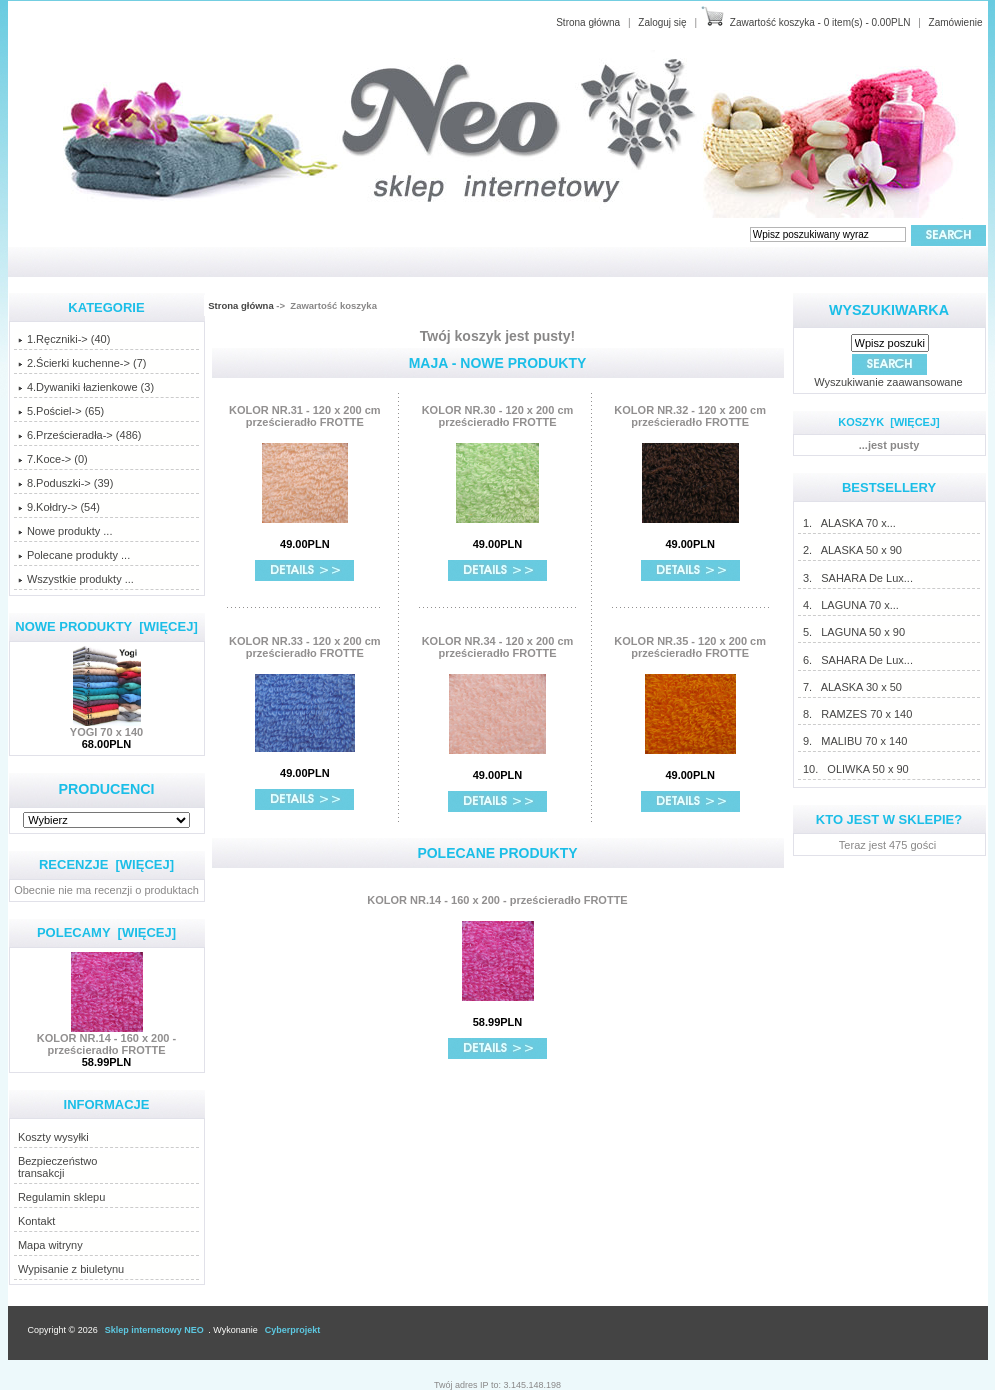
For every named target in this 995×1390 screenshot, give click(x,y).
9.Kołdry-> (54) (59, 507)
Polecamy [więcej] (106, 932)
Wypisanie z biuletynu (71, 1269)
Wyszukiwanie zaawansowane (888, 382)
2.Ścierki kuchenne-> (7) (82, 363)
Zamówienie (956, 22)
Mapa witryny (50, 1245)
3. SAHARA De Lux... (857, 578)
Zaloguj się (662, 22)
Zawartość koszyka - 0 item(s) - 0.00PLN (820, 22)
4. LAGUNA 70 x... (850, 605)
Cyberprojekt (293, 1330)
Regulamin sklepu (61, 1197)
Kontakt (36, 1221)
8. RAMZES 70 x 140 (857, 714)
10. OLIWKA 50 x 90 (855, 769)
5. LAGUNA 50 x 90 (853, 632)
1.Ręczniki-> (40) (64, 339)
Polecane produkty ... (74, 555)
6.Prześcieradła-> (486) (80, 435)
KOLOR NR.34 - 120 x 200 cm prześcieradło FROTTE (498, 647)
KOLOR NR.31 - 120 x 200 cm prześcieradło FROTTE (305, 416)
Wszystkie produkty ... (76, 579)
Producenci (106, 789)
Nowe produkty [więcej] (106, 626)
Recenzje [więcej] (106, 864)
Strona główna (588, 22)
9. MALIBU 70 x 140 (855, 741)
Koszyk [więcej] (888, 422)
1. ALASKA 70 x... (849, 523)
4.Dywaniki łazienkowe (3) (86, 387)
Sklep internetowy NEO (154, 1330)
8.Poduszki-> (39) (66, 483)
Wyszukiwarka (889, 310)
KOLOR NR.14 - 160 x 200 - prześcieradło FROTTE (106, 1039)
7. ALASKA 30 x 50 (852, 687)
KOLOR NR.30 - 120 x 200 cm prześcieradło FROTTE (498, 416)
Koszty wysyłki (53, 1137)
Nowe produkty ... (65, 531)
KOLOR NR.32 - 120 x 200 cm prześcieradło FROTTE (690, 416)
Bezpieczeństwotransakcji (58, 1167)
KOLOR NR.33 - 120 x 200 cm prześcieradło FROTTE (305, 647)
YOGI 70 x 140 (106, 727)
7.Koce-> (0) (53, 459)
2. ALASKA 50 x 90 (852, 550)
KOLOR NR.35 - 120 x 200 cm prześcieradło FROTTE (690, 647)
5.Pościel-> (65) (61, 411)
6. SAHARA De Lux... (857, 660)
